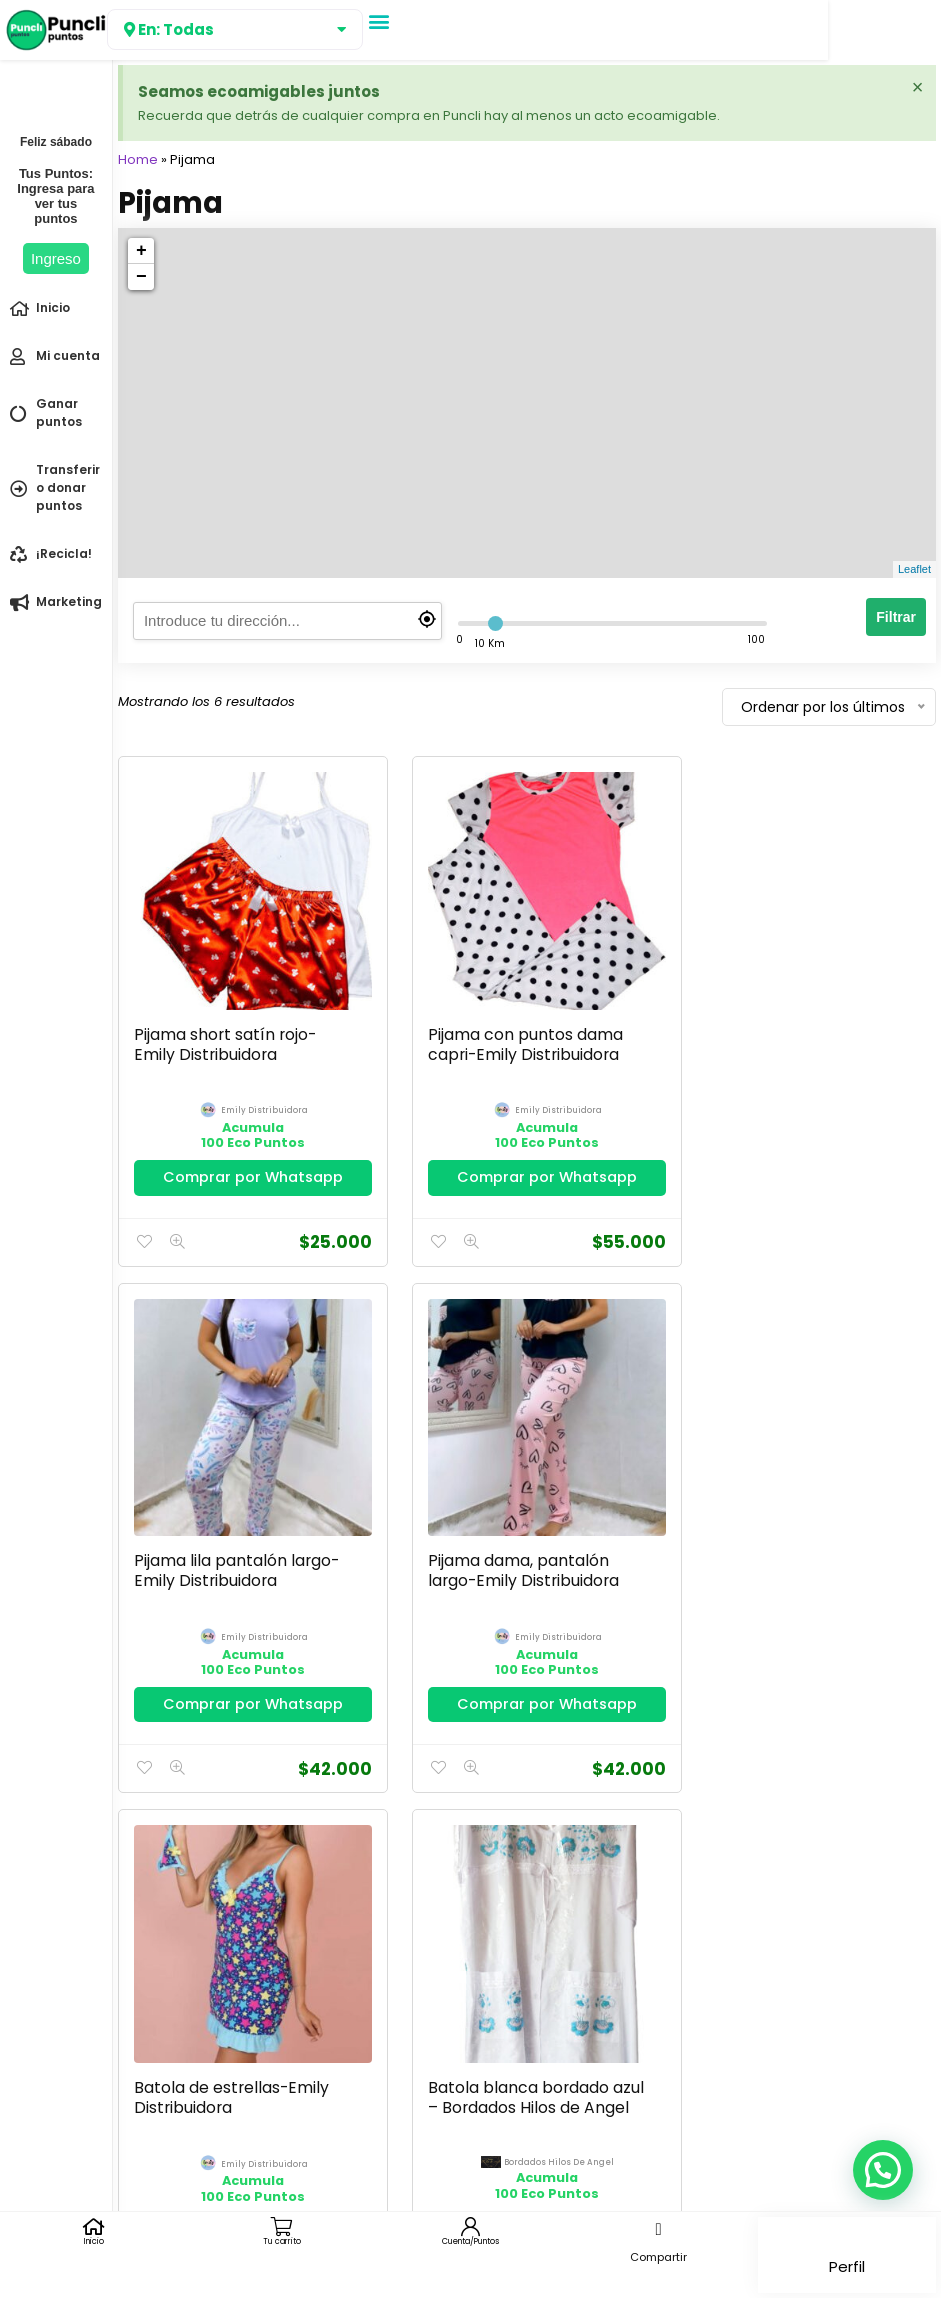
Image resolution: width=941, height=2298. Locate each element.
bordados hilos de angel (819, 1606)
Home (138, 159)
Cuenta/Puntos (470, 2241)
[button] (379, 20)
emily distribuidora (257, 1096)
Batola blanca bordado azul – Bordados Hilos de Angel (789, 1551)
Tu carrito (282, 2241)
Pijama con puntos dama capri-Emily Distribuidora (512, 1029)
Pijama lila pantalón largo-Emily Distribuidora (798, 1029)
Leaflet (914, 569)
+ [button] (141, 251)
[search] (287, 621)
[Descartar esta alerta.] (917, 88)
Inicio (94, 2241)
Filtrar (896, 617)
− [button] (141, 277)
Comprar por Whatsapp (246, 1163)
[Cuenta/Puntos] (470, 2226)
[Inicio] (94, 2226)
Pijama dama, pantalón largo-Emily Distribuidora (229, 1541)
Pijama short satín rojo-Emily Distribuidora (225, 1029)
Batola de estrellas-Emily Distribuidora (512, 1541)
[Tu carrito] (282, 2226)
